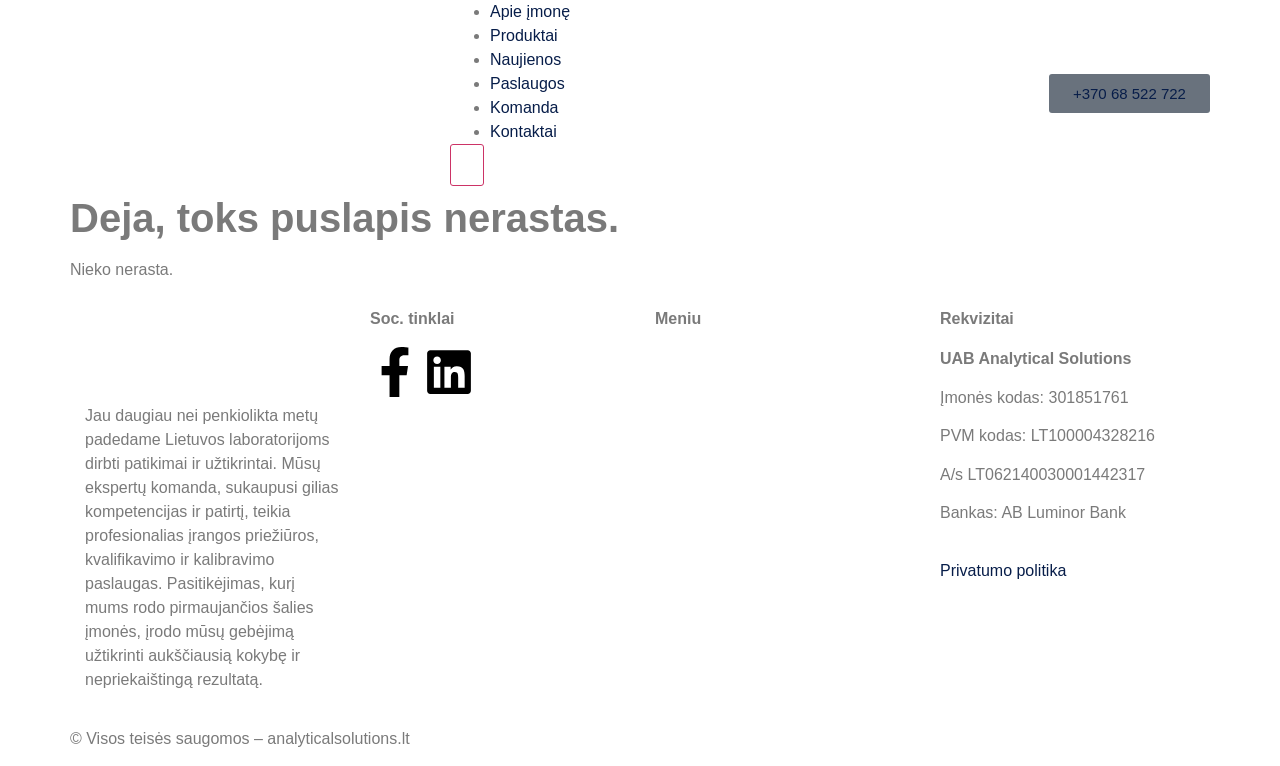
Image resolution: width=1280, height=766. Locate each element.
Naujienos (525, 59)
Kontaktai (523, 131)
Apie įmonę (530, 11)
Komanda (524, 107)
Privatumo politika (1003, 570)
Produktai (524, 35)
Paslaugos (527, 83)
